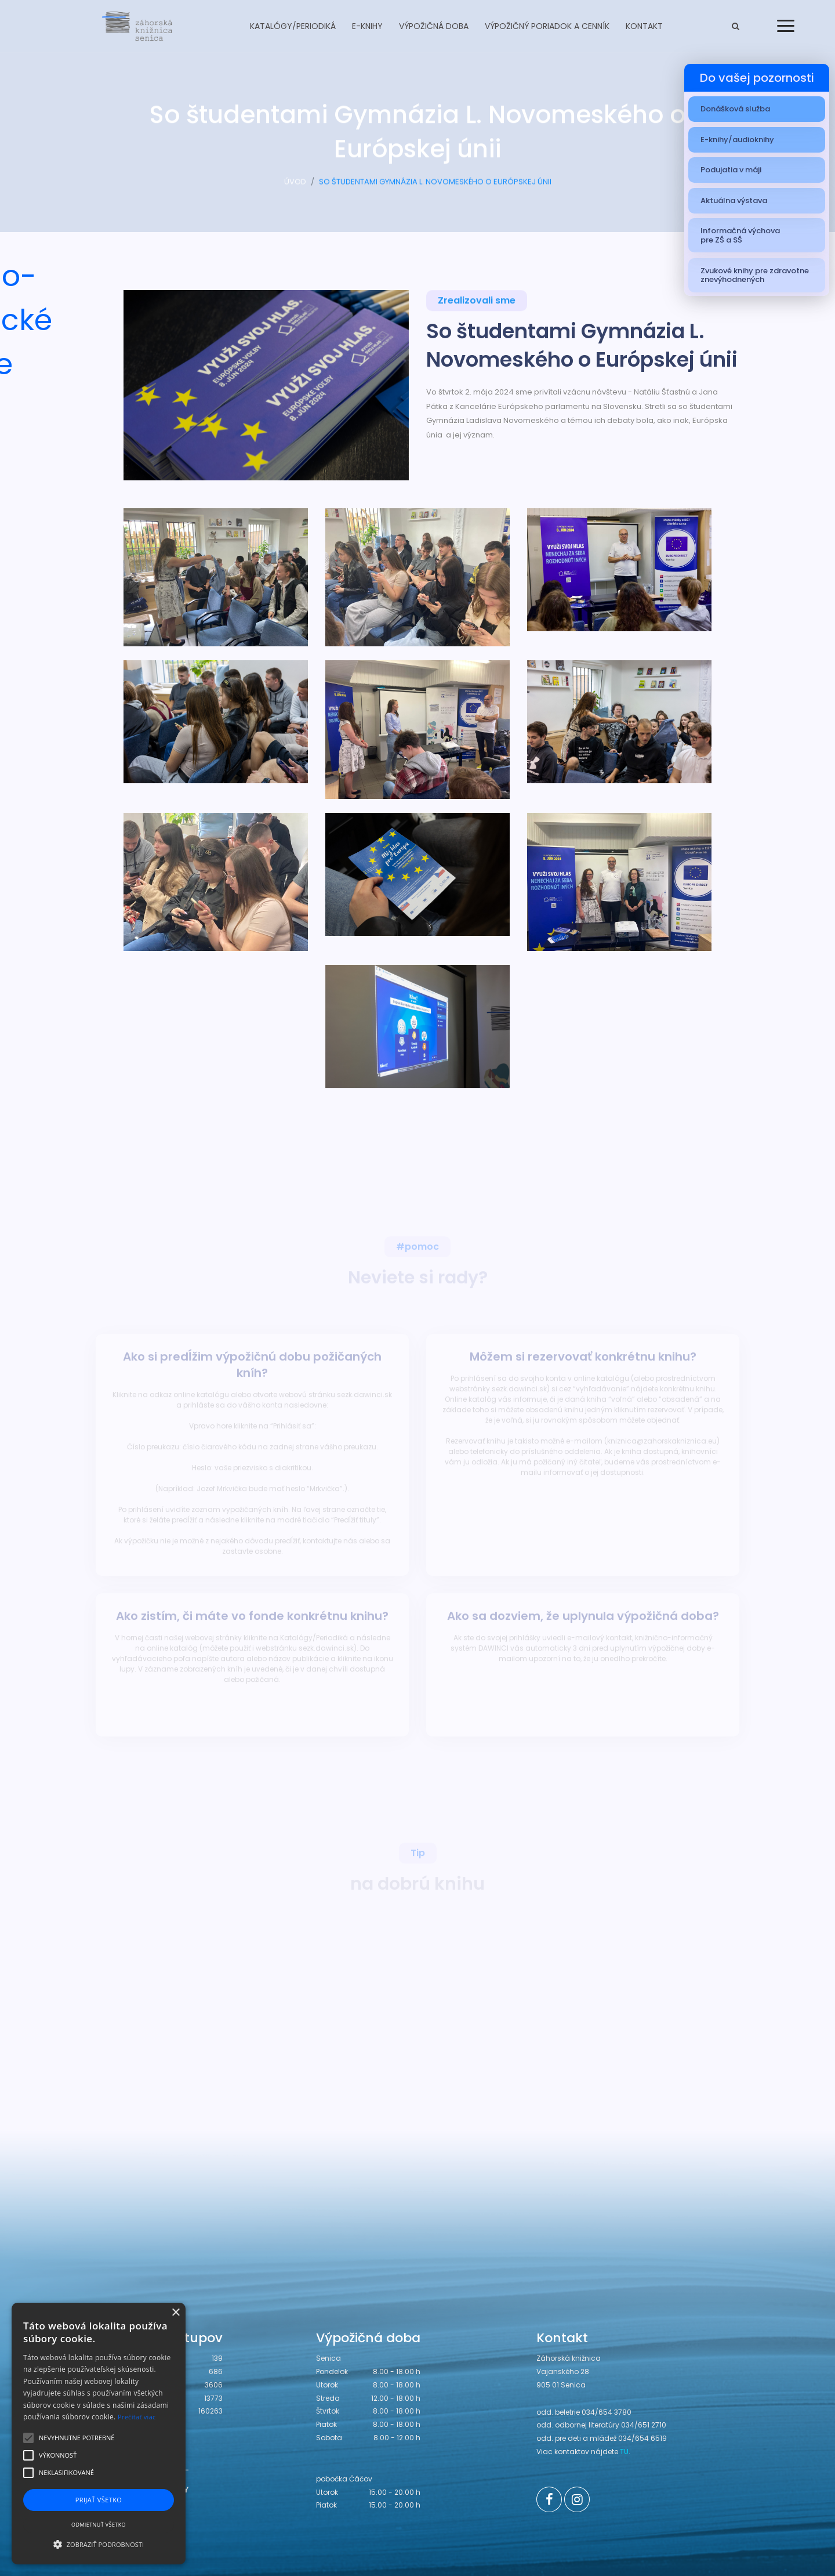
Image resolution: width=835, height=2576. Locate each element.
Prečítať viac (137, 2416)
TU (624, 2451)
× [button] (175, 2313)
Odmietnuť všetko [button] (98, 2524)
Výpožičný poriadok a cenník (547, 26)
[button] (98, 2544)
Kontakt (644, 26)
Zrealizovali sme (476, 302)
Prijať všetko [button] (98, 2499)
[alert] (99, 2433)
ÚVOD (295, 185)
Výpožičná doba (434, 26)
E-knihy (367, 26)
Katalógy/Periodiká (293, 26)
